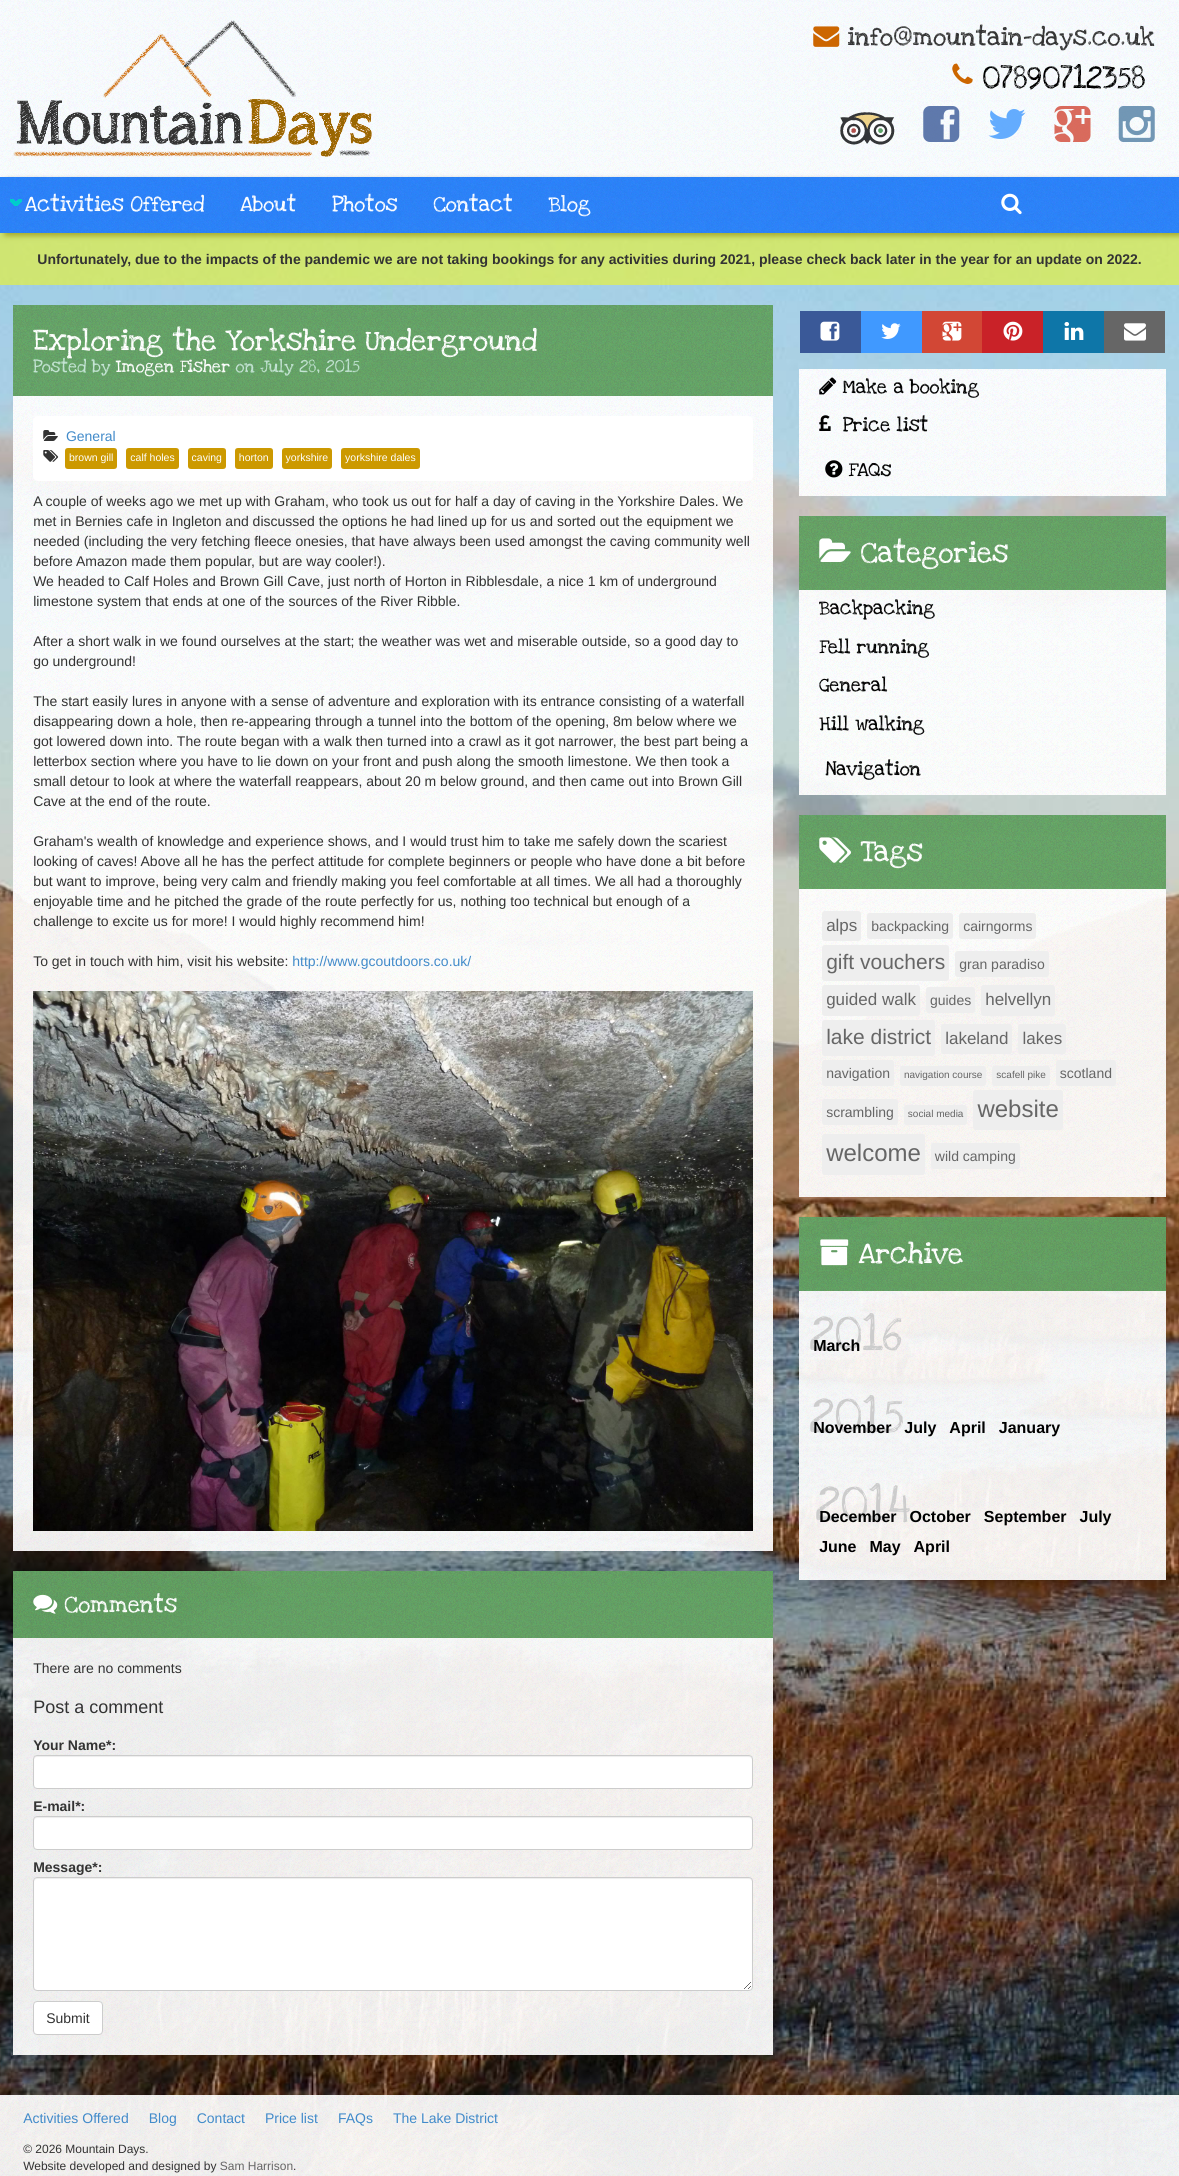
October (939, 1517)
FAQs (858, 470)
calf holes (152, 458)
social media (936, 1114)
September (1025, 1517)
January (1029, 1428)
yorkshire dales (380, 458)
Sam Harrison (256, 2166)
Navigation (873, 769)
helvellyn (1018, 999)
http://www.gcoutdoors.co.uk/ (381, 961)
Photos (364, 205)
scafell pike (1020, 1075)
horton (254, 458)
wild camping (975, 1156)
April (967, 1428)
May (884, 1547)
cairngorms (997, 926)
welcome (873, 1153)
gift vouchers (885, 962)
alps (841, 925)
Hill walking (871, 724)
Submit (68, 2018)
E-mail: (59, 1806)
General (91, 436)
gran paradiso (1002, 964)
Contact (472, 205)
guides (950, 1000)
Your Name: (74, 1745)
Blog (570, 205)
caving (207, 458)
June (837, 1547)
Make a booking (899, 387)
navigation (858, 1073)
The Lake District (445, 2118)
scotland (1086, 1073)
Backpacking (877, 608)
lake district (878, 1037)
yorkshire (307, 458)
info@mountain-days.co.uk (1000, 38)
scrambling (860, 1112)
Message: (67, 1867)
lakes (1042, 1038)
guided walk (871, 999)
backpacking (910, 926)
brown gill (91, 458)
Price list (873, 425)
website (1017, 1109)
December (857, 1517)
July (920, 1428)
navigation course (943, 1075)
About (268, 205)
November (852, 1428)
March (836, 1346)
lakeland (976, 1038)
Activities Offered (114, 205)
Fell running (874, 647)
